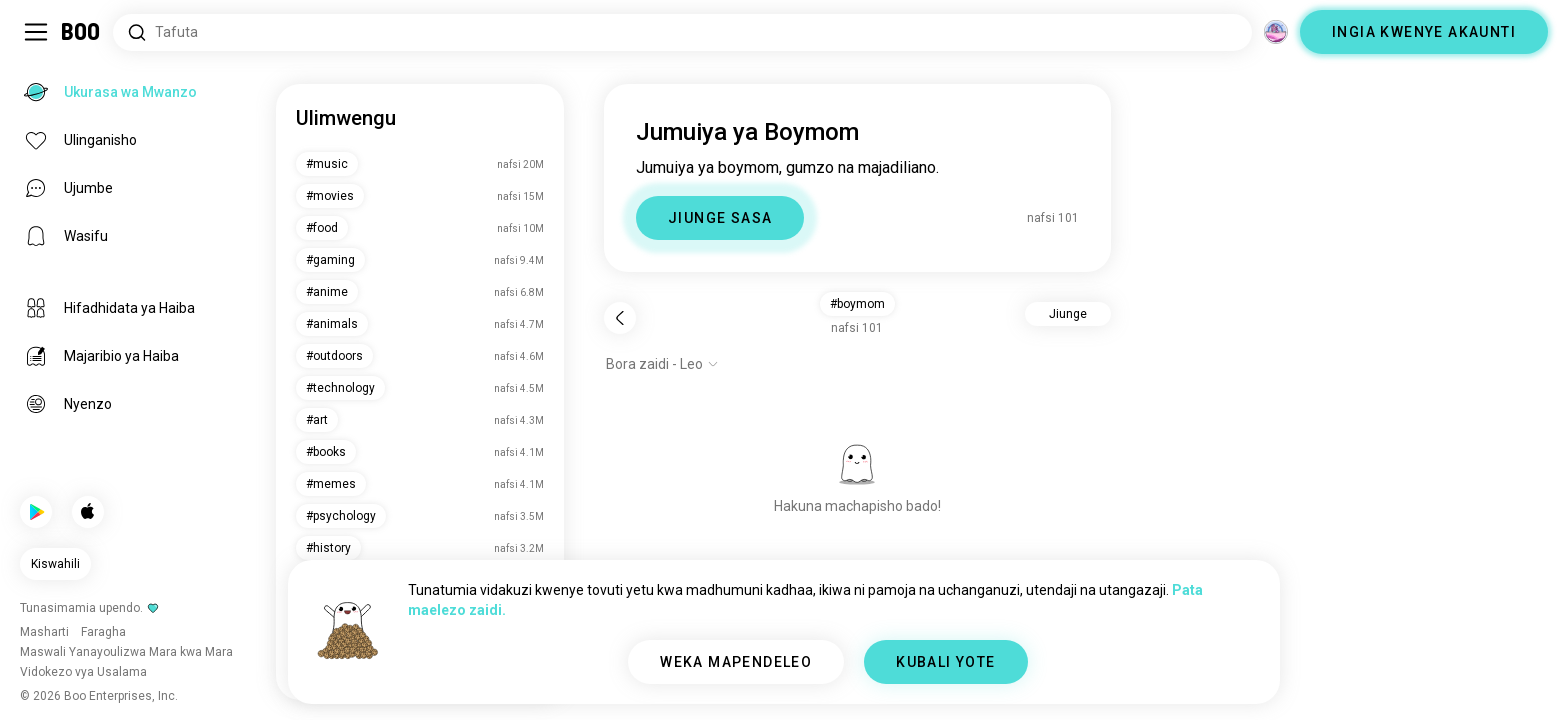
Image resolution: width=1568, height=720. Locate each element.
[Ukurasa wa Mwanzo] (81, 32)
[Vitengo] (1276, 32)
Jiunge (1068, 314)
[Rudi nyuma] (620, 318)
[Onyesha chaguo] (662, 364)
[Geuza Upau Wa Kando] (36, 32)
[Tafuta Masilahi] (682, 32)
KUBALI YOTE (945, 662)
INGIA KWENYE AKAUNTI (1424, 32)
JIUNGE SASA (720, 218)
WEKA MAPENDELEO (736, 662)
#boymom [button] (857, 304)
